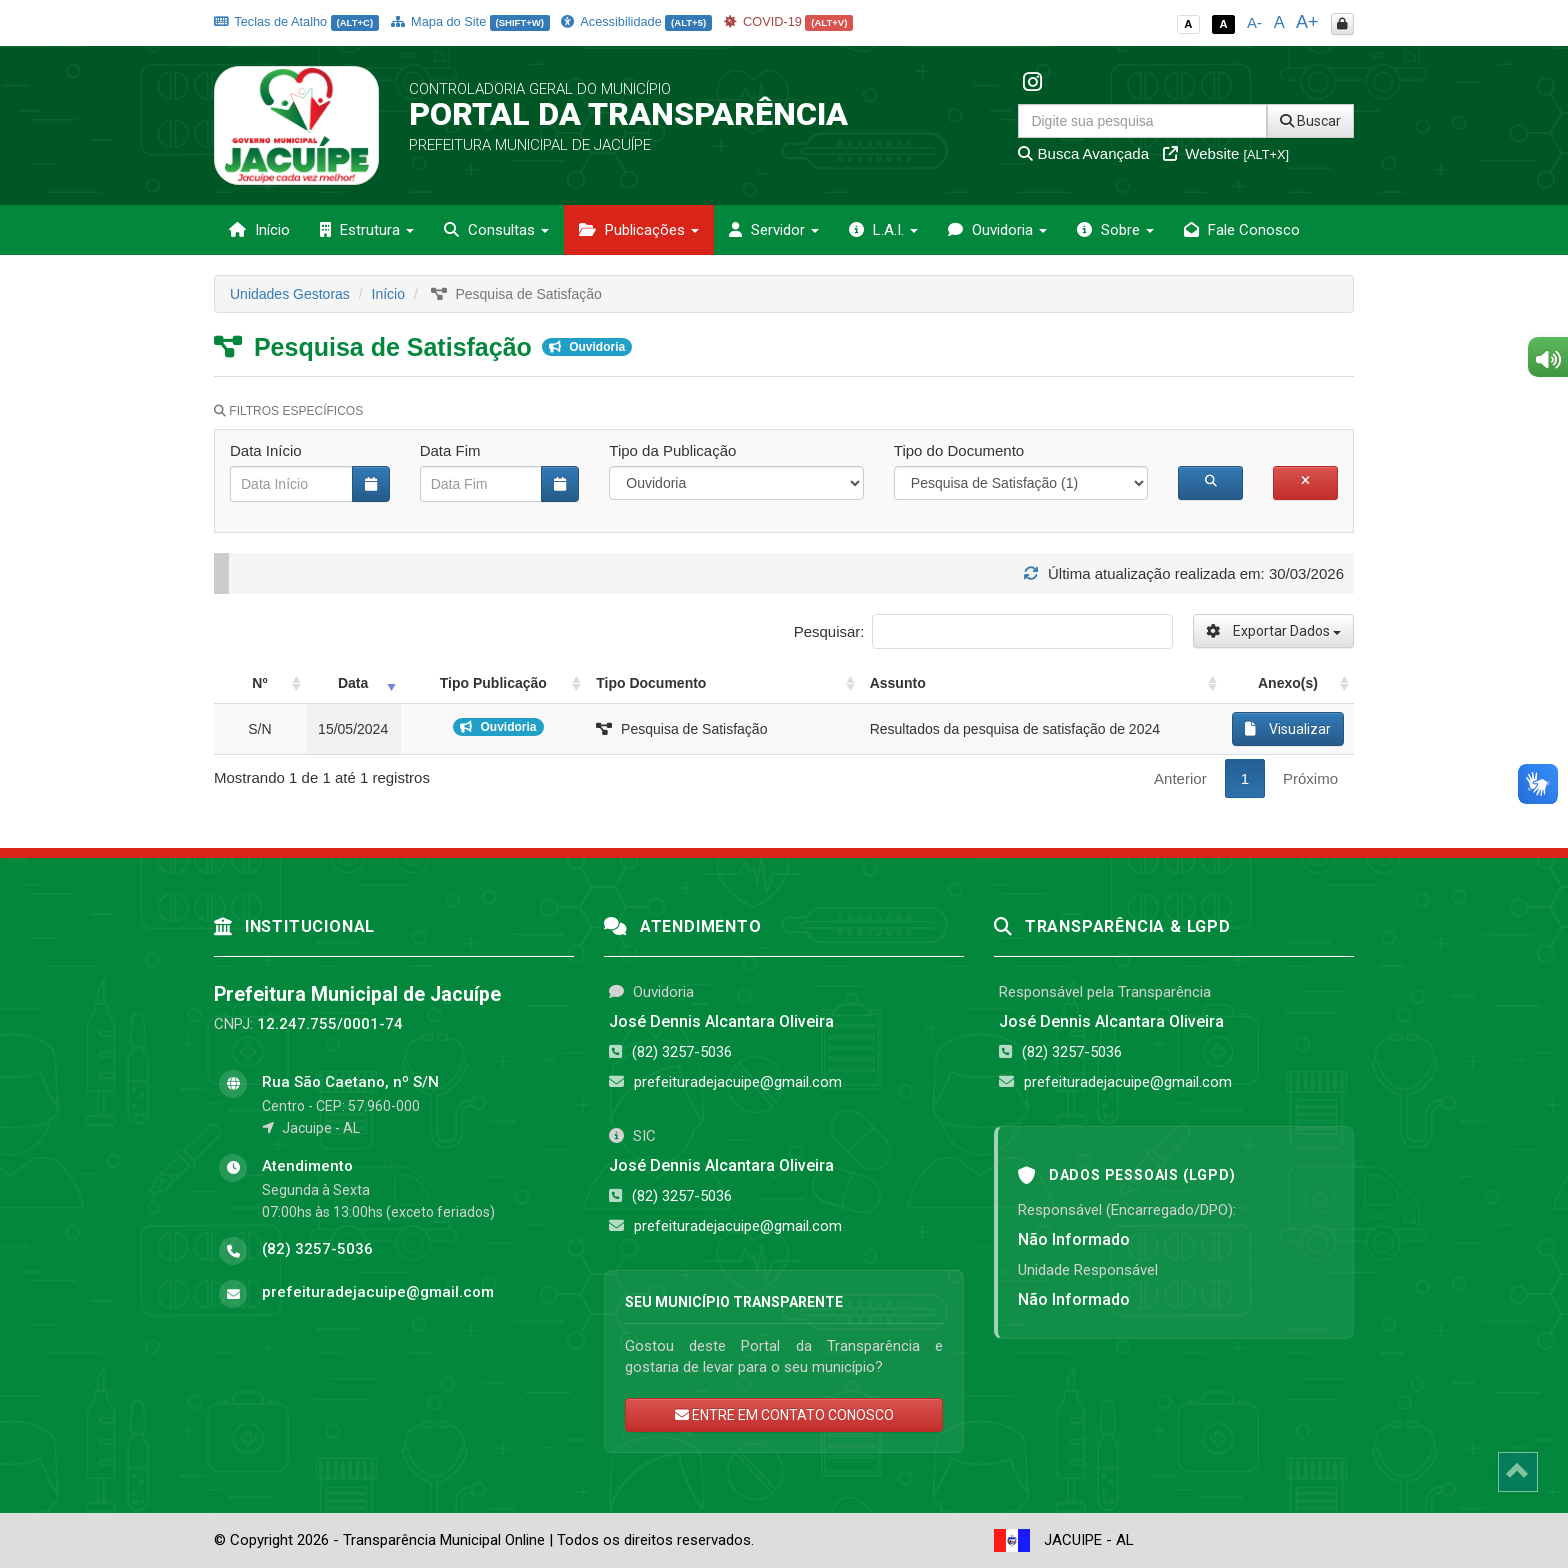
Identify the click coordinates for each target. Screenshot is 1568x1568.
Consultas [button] (496, 230)
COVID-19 (789, 21)
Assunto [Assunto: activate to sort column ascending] (898, 683)
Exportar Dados (1273, 631)
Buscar (1310, 121)
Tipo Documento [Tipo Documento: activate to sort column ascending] (651, 683)
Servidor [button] (774, 230)
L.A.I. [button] (883, 230)
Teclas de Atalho (296, 21)
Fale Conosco (1242, 230)
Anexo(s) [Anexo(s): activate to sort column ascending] (1288, 683)
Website (1226, 153)
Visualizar (1288, 729)
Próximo (1310, 778)
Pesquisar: (983, 631)
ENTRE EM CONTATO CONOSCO (784, 1415)
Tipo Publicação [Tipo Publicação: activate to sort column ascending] (493, 683)
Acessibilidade (636, 21)
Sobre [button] (1115, 230)
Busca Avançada (1083, 153)
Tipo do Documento (959, 450)
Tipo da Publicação (672, 450)
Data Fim (450, 450)
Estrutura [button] (367, 230)
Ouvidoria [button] (997, 230)
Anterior (1180, 778)
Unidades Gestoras (290, 294)
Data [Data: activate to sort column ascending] (353, 683)
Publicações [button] (639, 230)
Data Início (266, 450)
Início (259, 230)
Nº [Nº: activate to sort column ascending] (259, 683)
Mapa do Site (470, 21)
